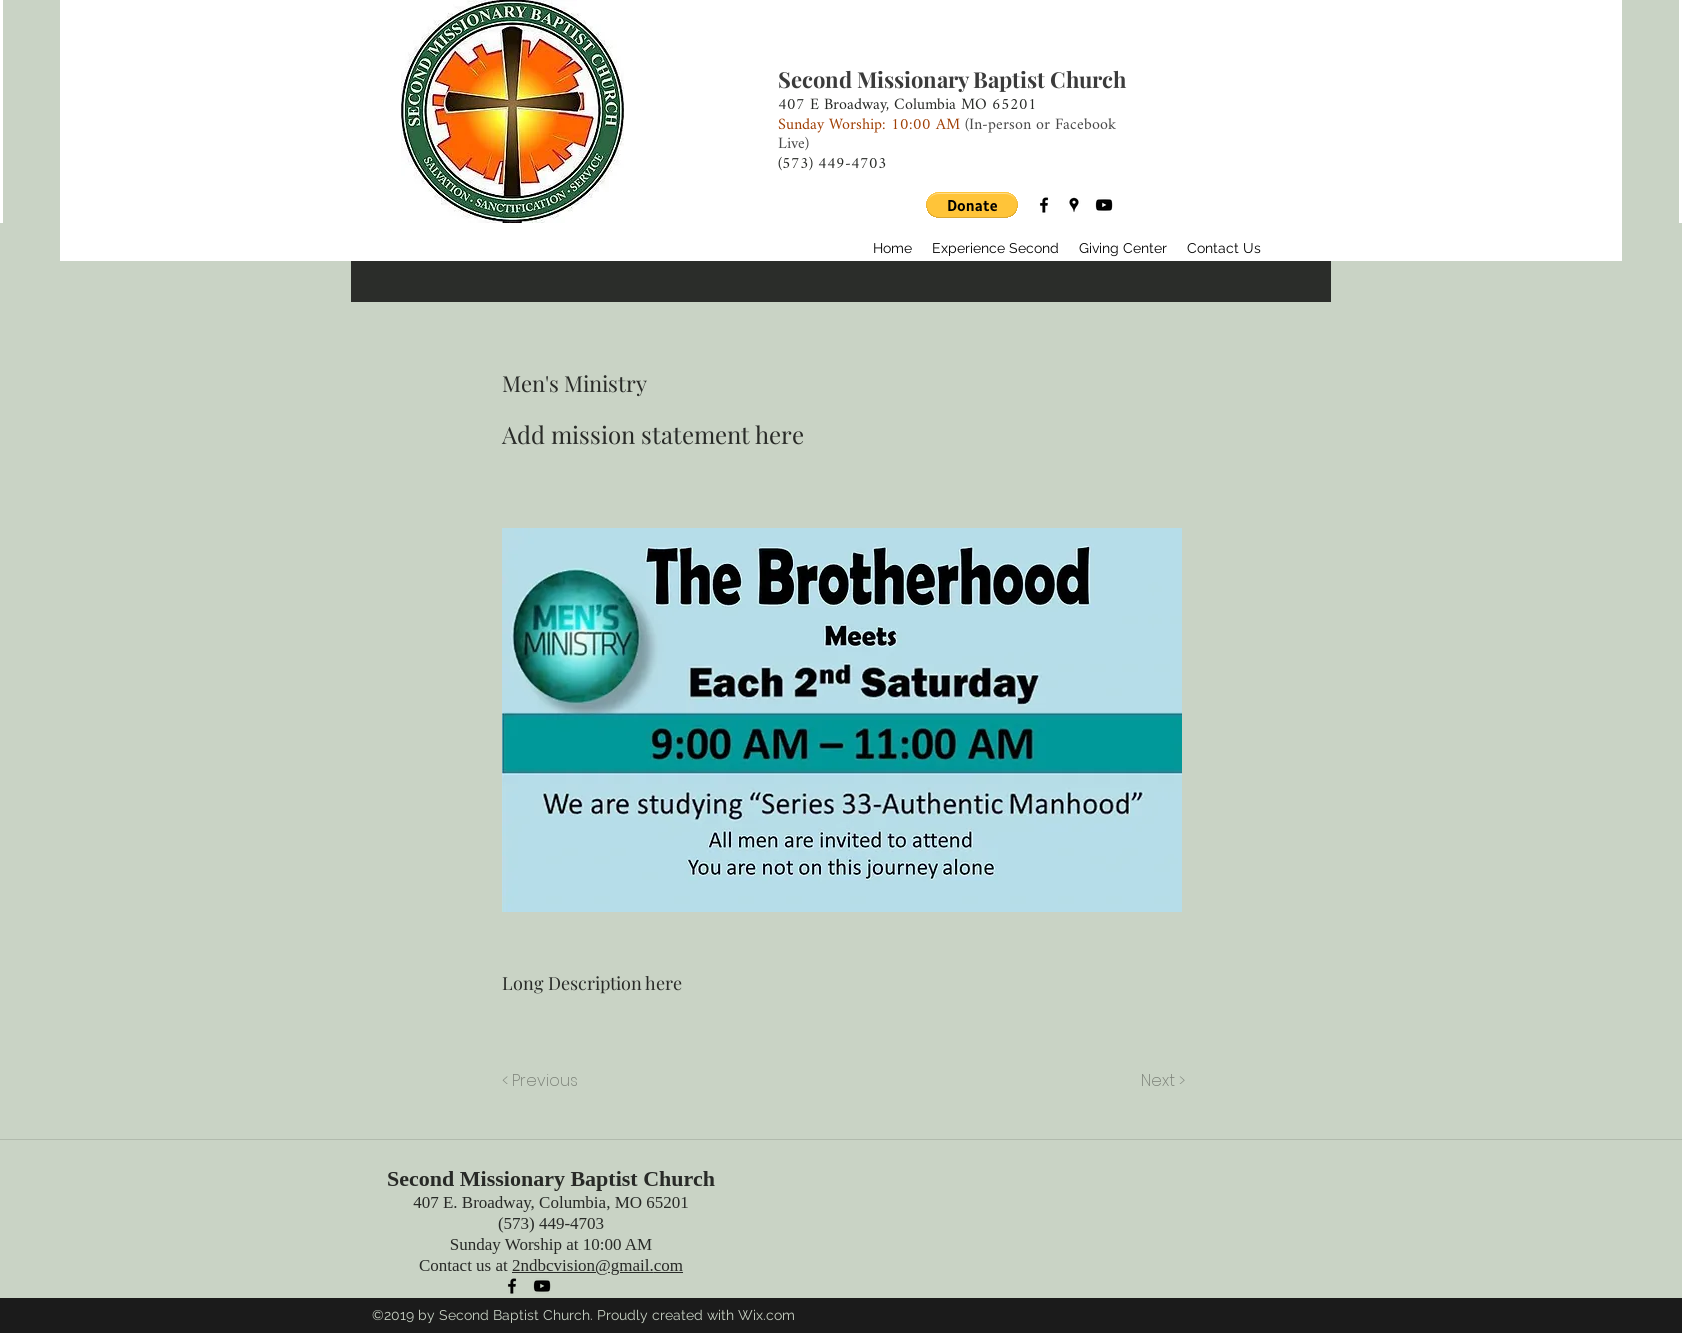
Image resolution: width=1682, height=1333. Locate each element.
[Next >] (1161, 1081)
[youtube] (1104, 205)
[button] (972, 205)
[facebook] (1044, 205)
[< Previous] (543, 1081)
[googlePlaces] (1074, 205)
